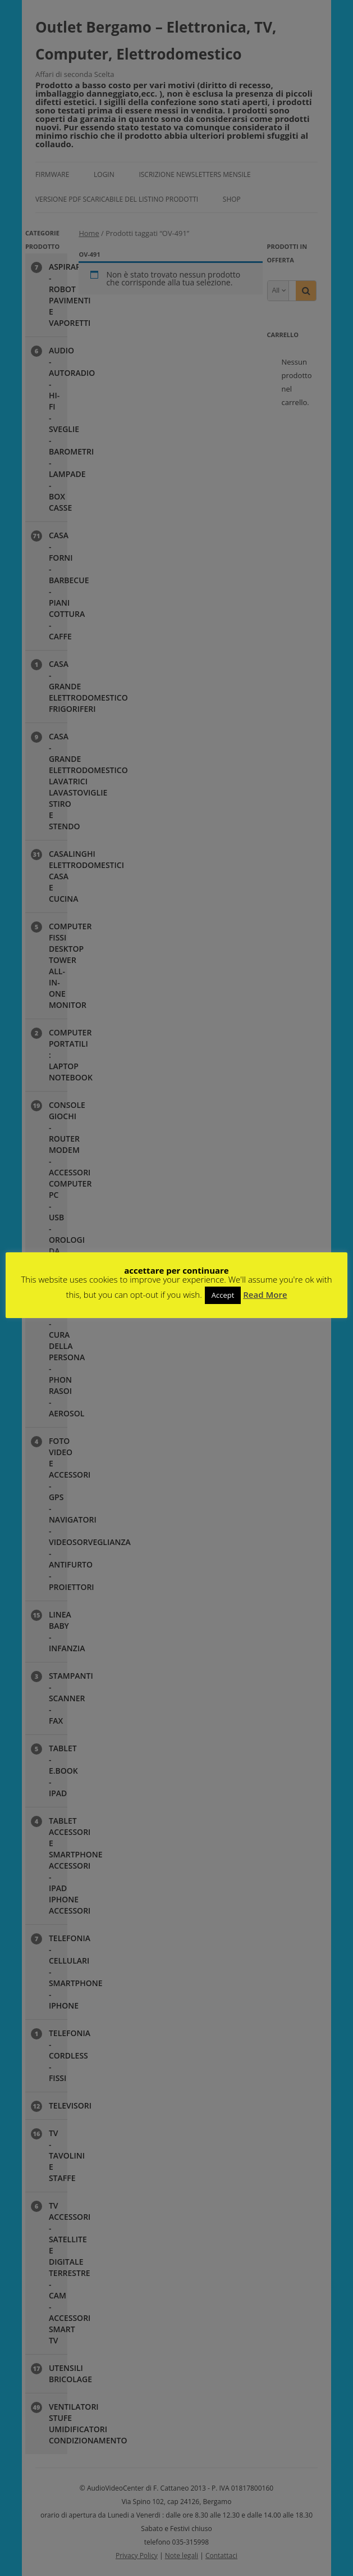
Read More (265, 1294)
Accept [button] (223, 1295)
